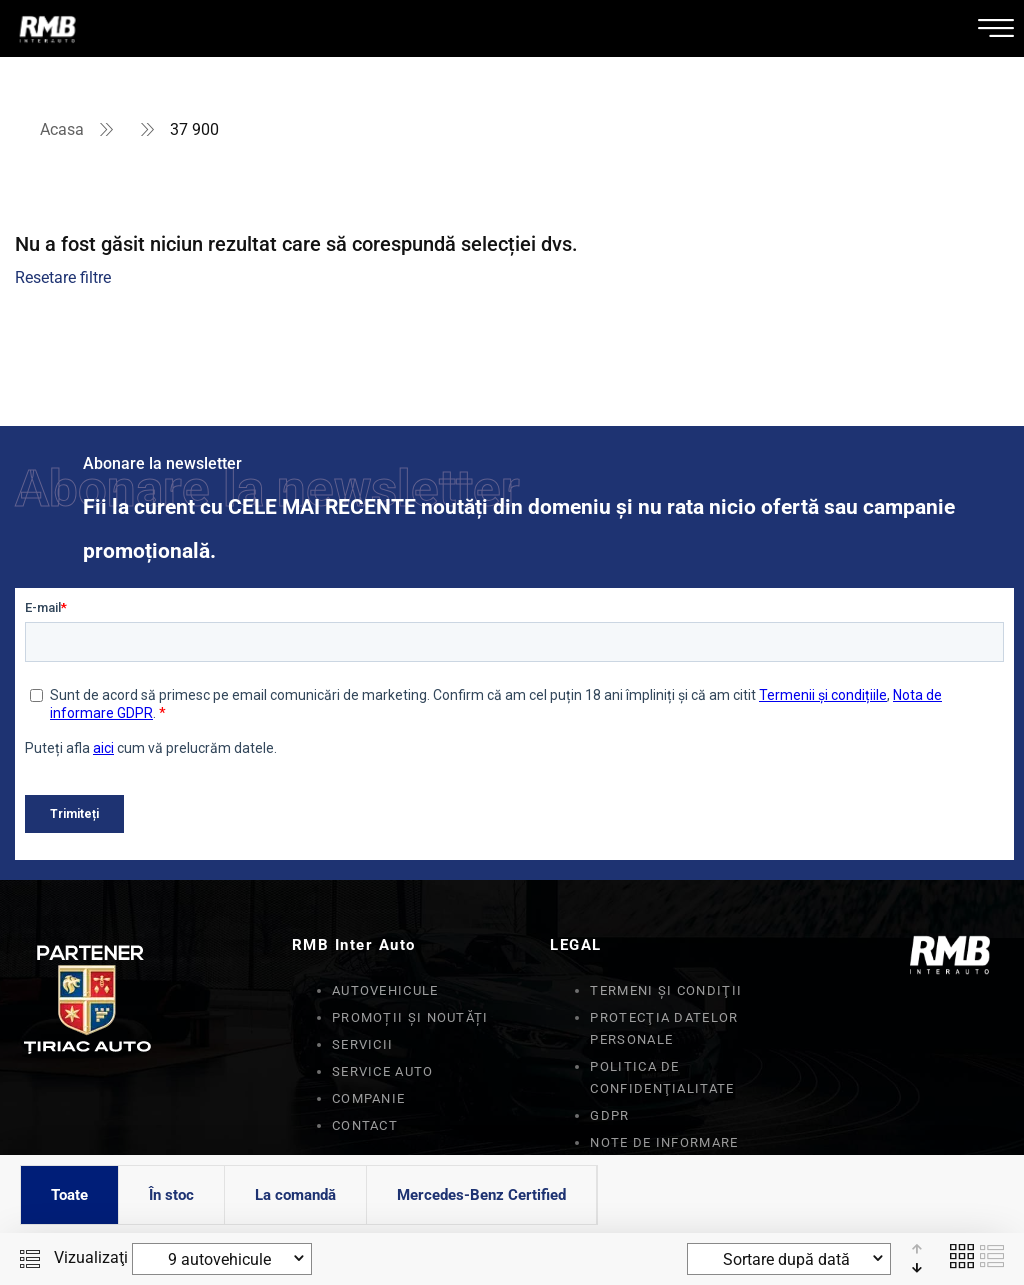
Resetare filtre (63, 277)
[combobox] (222, 1259)
